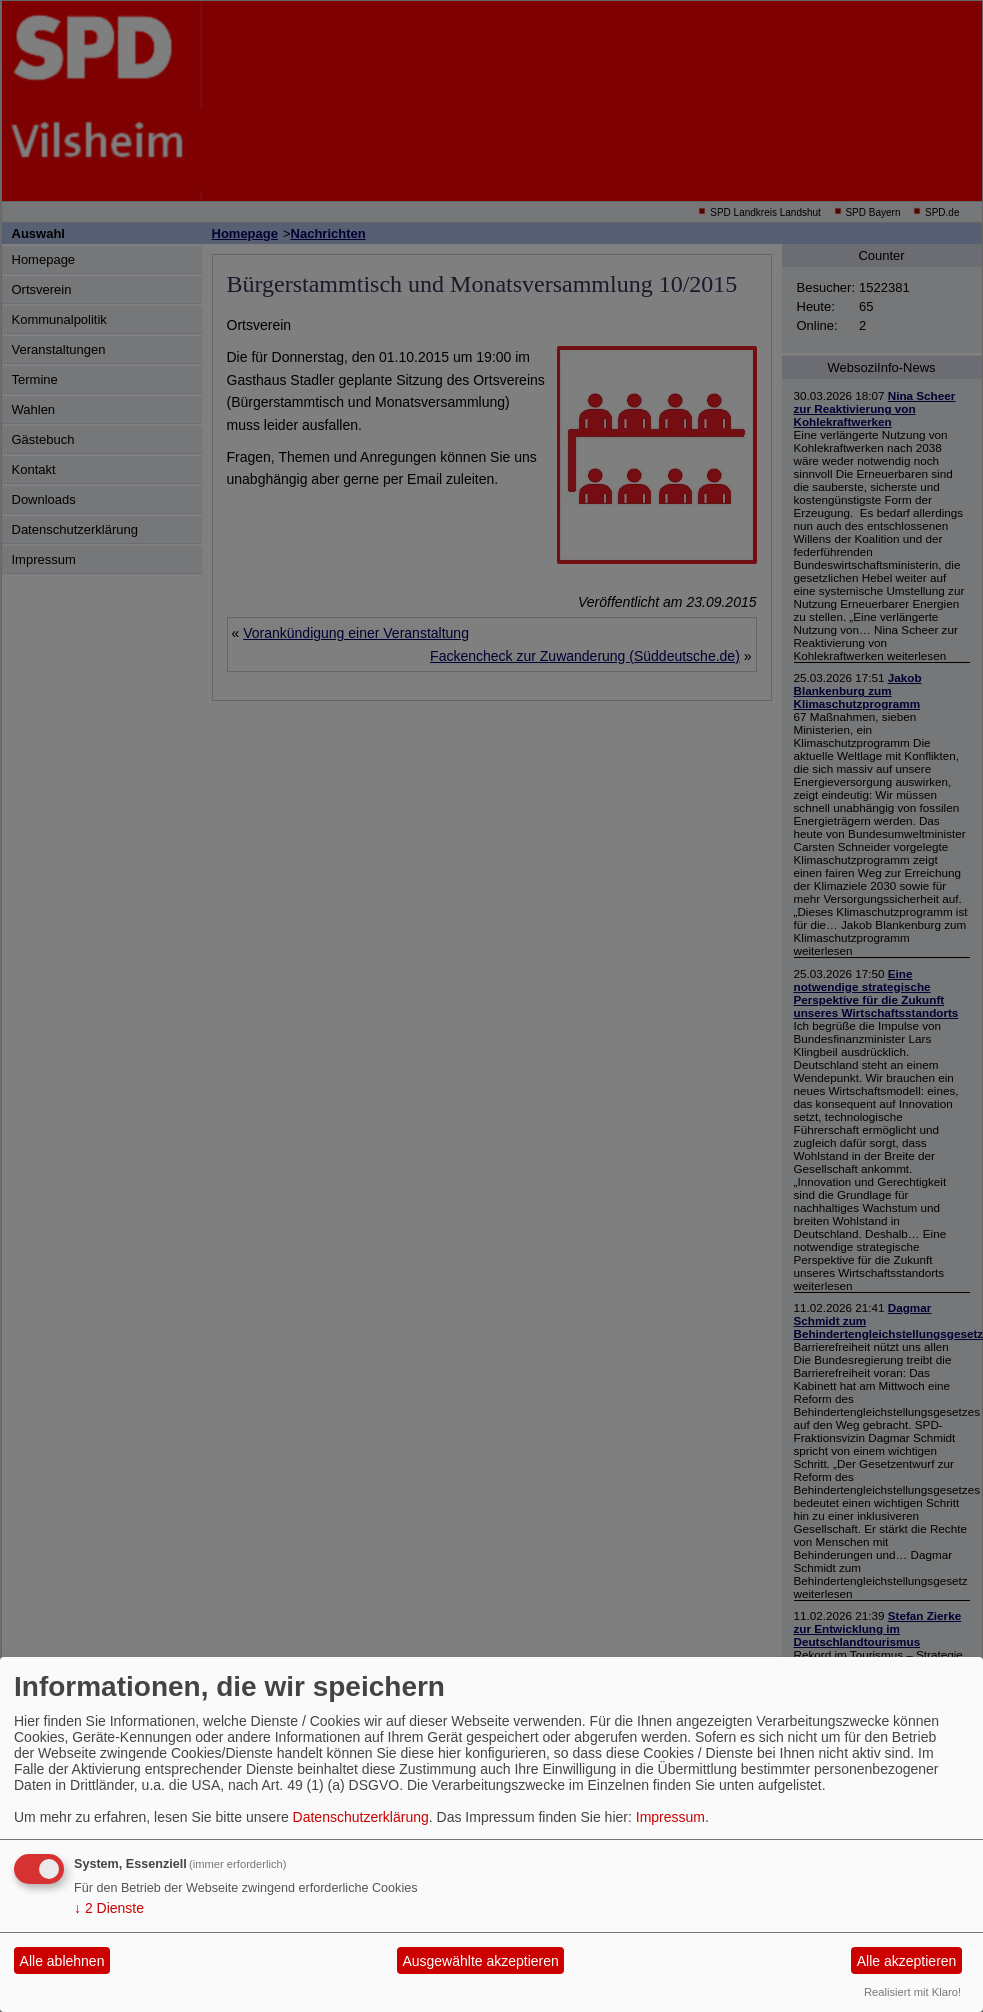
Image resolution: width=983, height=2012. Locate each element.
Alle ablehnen (62, 1961)
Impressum (670, 1817)
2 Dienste (109, 1908)
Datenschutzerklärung (361, 1817)
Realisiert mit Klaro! (912, 1992)
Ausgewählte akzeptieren (480, 1961)
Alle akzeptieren (907, 1961)
